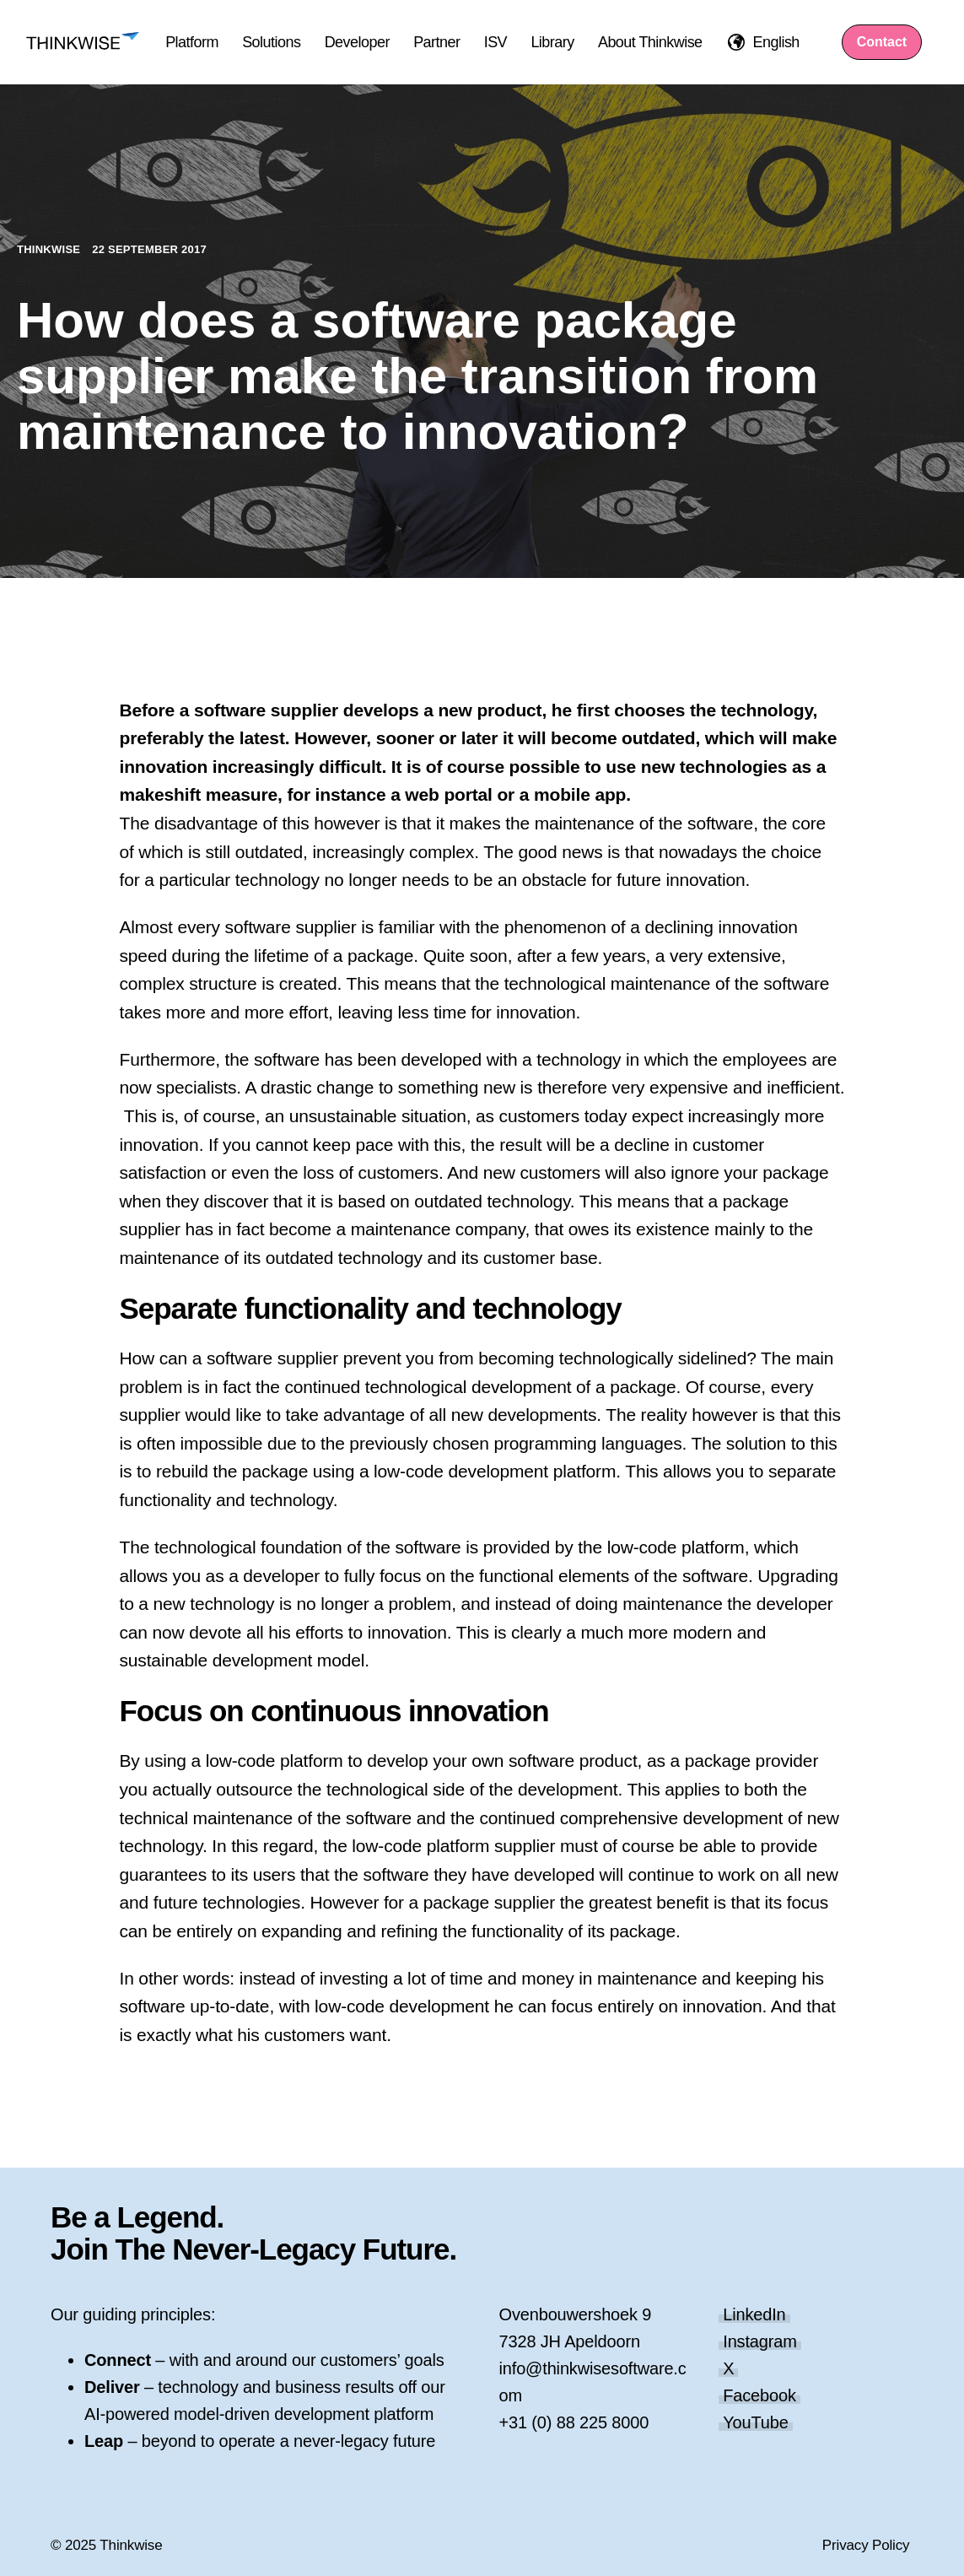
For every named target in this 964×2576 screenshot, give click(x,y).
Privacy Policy (866, 2545)
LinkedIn (754, 2314)
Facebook (759, 2395)
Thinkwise (50, 249)
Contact (882, 42)
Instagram (760, 2341)
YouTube (755, 2422)
